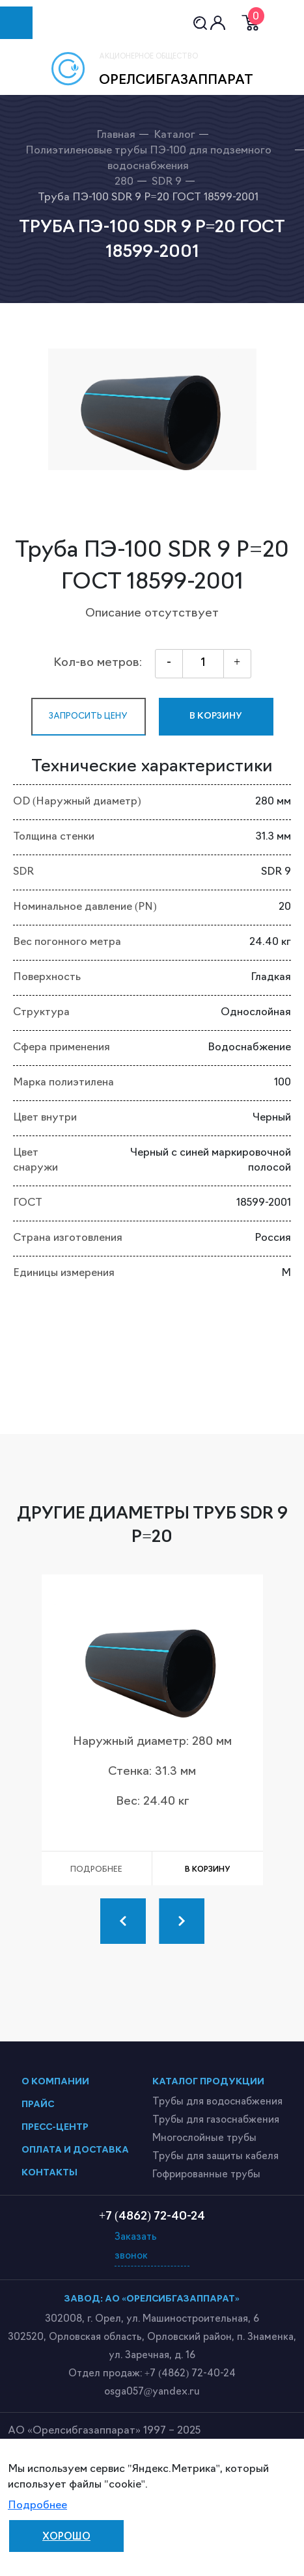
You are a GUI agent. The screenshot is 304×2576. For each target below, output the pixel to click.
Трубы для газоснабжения (215, 2120)
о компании (55, 2082)
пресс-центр (55, 2127)
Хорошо (66, 2537)
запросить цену (88, 716)
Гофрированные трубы (206, 2175)
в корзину (215, 716)
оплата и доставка (75, 2150)
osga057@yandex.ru (152, 2392)
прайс (37, 2105)
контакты (49, 2173)
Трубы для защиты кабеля (215, 2157)
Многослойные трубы (204, 2139)
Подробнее (37, 2506)
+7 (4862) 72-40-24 (190, 2374)
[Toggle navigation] (16, 23)
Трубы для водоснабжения (217, 2102)
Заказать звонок (136, 2247)
